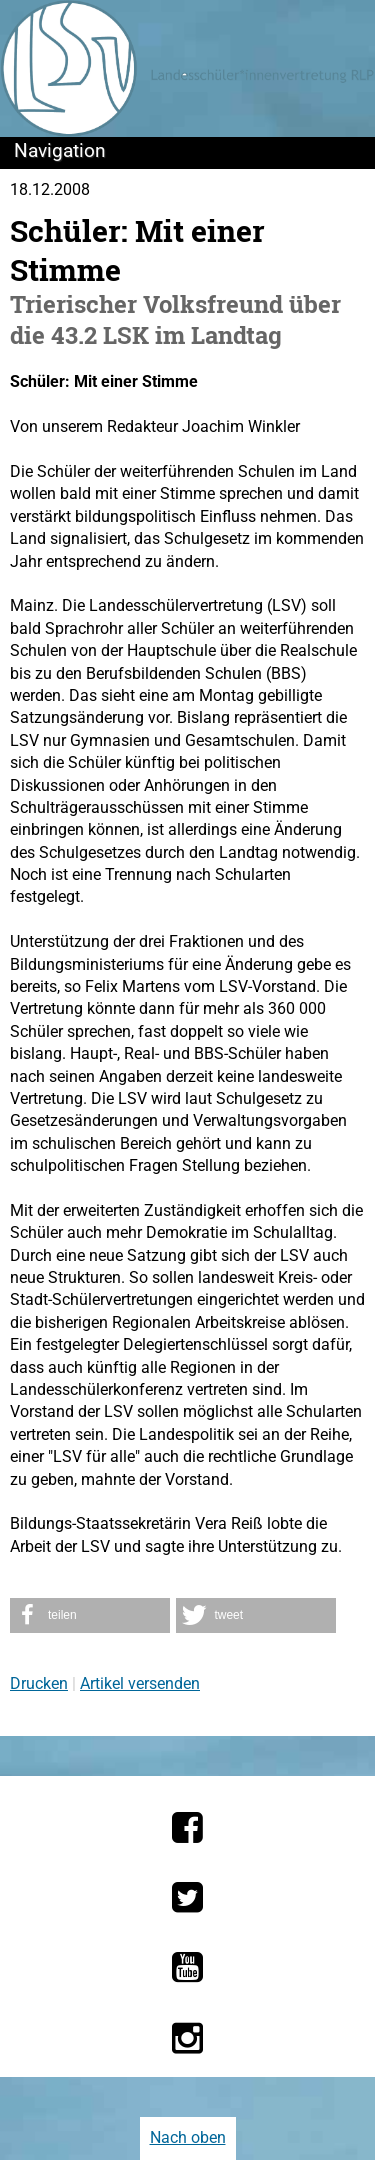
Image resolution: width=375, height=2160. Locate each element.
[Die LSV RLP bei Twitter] (187, 1897)
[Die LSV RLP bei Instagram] (187, 2038)
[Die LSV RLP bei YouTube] (187, 1967)
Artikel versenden (140, 1683)
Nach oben (188, 2137)
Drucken (39, 1683)
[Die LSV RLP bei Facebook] (187, 1827)
